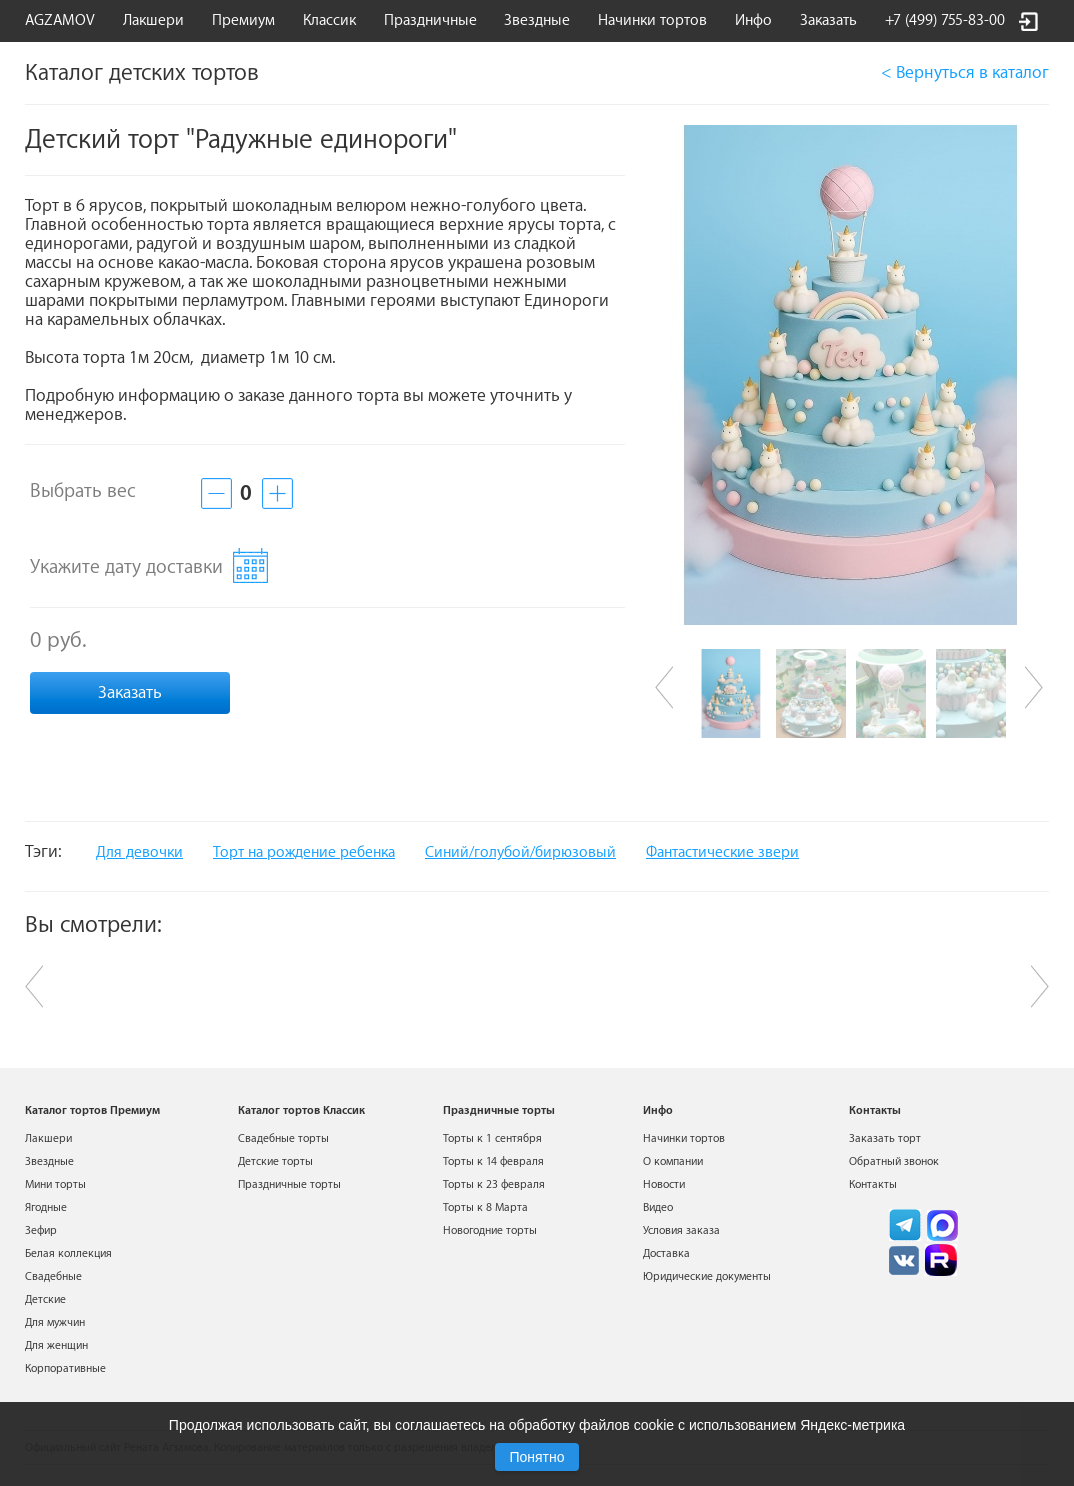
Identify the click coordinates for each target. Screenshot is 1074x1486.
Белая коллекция (68, 1253)
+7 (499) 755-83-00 (945, 20)
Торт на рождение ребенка (304, 852)
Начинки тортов (652, 20)
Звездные (537, 20)
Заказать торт (885, 1138)
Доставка (666, 1253)
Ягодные (46, 1207)
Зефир (41, 1230)
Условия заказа (681, 1230)
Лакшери (153, 20)
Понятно (536, 1457)
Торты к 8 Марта (485, 1207)
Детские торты (275, 1161)
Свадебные (53, 1276)
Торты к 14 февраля (493, 1161)
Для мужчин (55, 1322)
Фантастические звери (722, 852)
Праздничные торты (289, 1184)
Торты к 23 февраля (494, 1184)
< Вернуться (965, 72)
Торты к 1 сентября (492, 1138)
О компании (673, 1161)
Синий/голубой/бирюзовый (520, 852)
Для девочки (139, 852)
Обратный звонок (894, 1161)
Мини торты (55, 1184)
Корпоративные (65, 1368)
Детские (45, 1299)
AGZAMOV (60, 20)
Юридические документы (707, 1276)
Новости (664, 1184)
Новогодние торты (490, 1230)
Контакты (873, 1184)
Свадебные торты (283, 1138)
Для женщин (56, 1345)
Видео (658, 1207)
